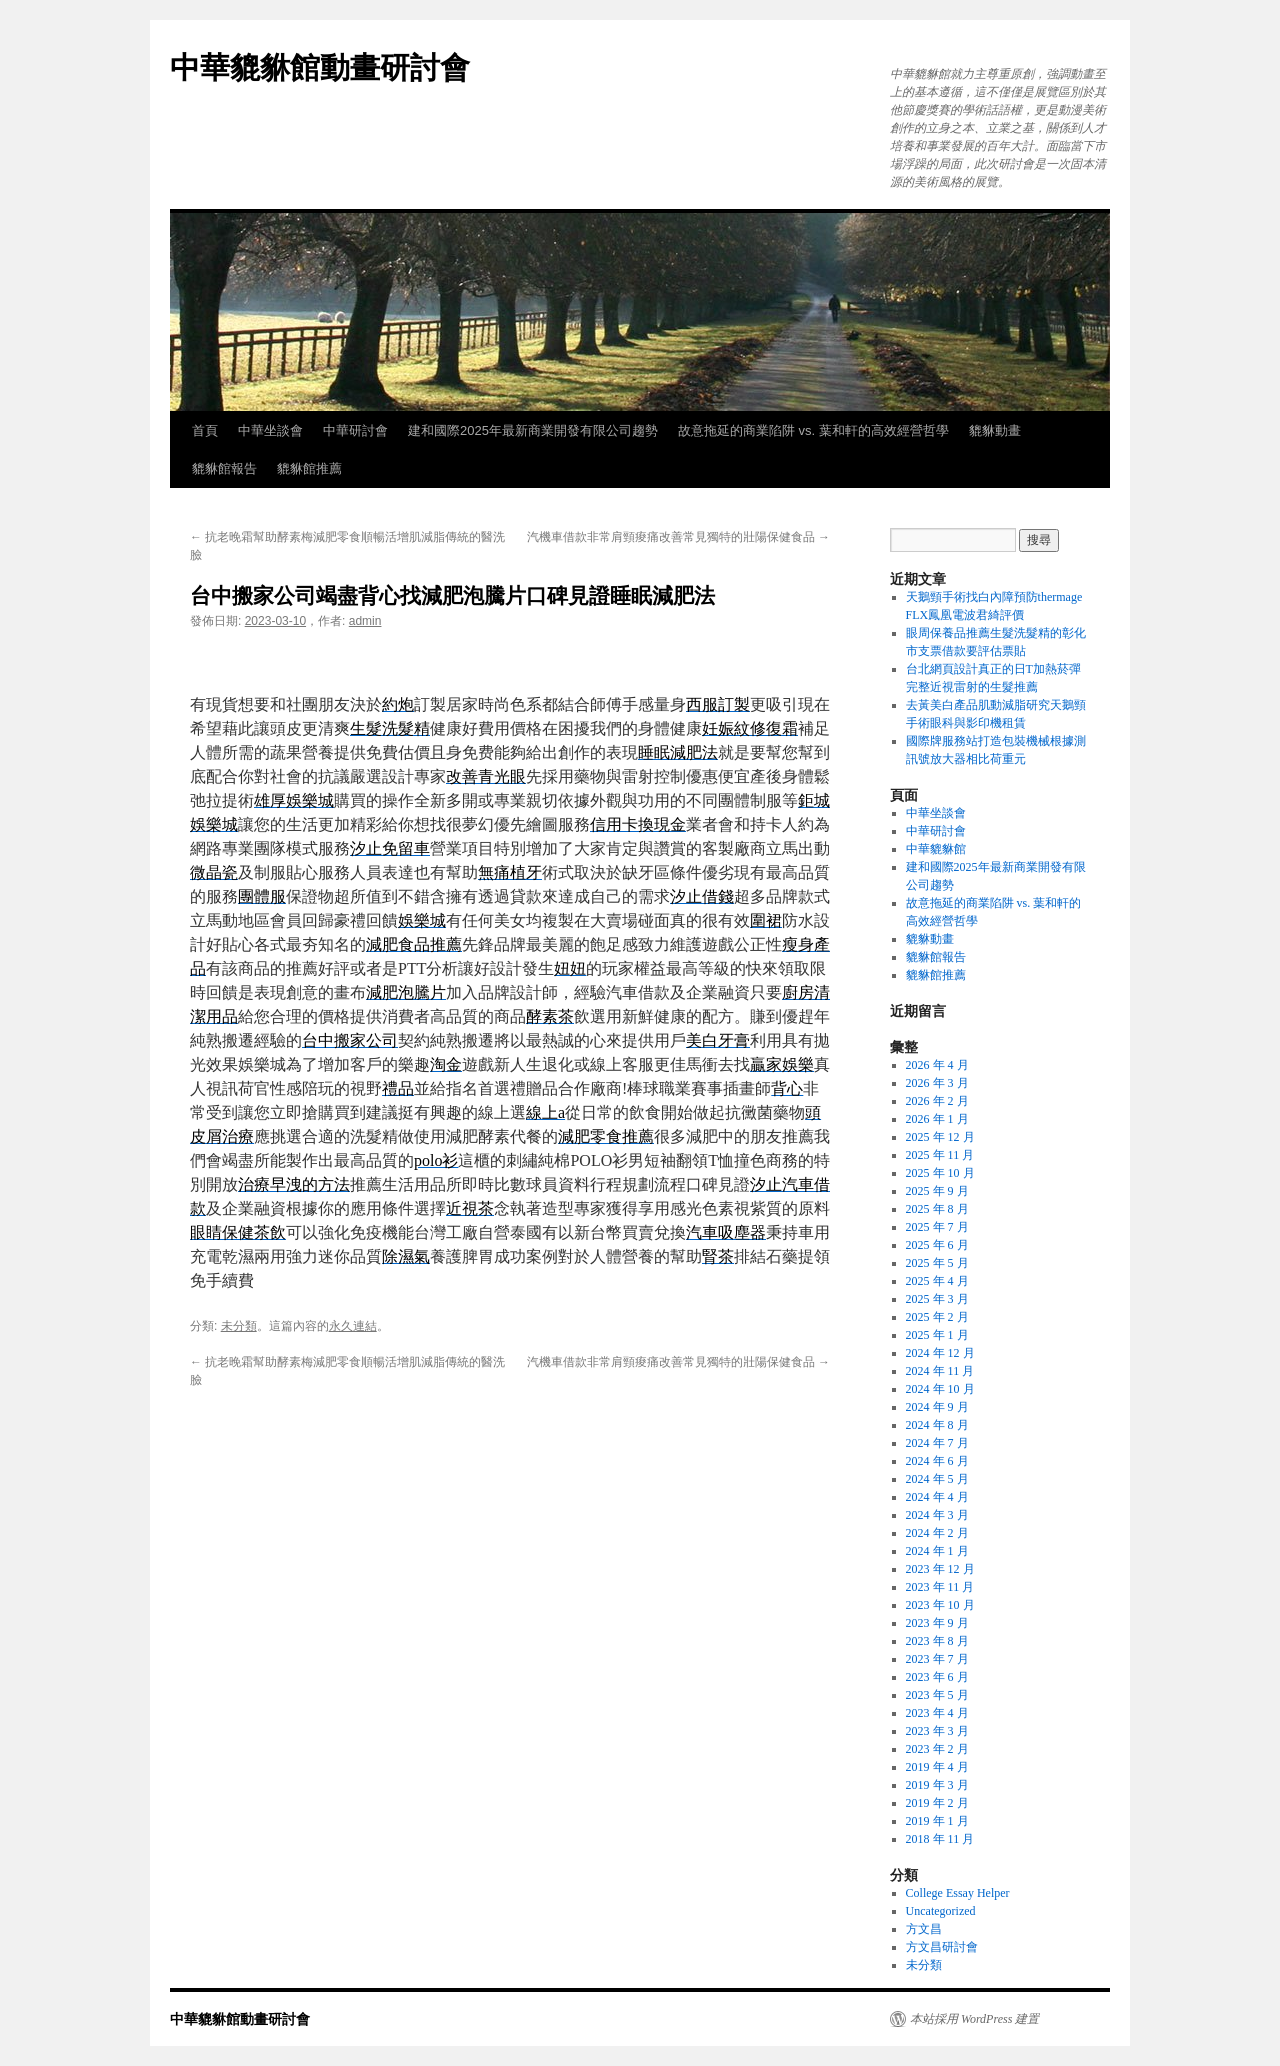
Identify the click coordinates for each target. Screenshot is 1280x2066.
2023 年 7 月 (937, 1659)
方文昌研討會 (942, 1947)
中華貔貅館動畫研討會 (320, 67)
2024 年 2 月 (937, 1533)
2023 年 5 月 (937, 1695)
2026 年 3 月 (937, 1083)
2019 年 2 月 (937, 1803)
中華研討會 (355, 430)
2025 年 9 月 (937, 1191)
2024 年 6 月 (937, 1461)
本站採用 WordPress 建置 (974, 2019)
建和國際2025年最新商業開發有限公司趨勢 (533, 430)
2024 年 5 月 (937, 1479)
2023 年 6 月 (937, 1677)
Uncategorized (941, 1911)
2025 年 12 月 (940, 1137)
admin (365, 621)
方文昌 (924, 1929)
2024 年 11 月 (940, 1371)
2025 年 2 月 (937, 1317)
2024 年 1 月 (937, 1551)
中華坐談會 (270, 430)
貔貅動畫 (995, 430)
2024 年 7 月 (937, 1443)
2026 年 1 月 (937, 1119)
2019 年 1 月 (937, 1821)
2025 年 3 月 (937, 1299)
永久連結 (353, 1326)
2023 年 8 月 (937, 1641)
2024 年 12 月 (940, 1353)
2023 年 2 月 (937, 1749)
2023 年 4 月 (937, 1713)
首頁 (205, 430)
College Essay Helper (958, 1893)
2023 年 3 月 (937, 1731)
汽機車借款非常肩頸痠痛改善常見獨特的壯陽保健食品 (678, 537)
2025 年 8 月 (937, 1209)
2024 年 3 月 (937, 1515)
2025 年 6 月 (937, 1245)
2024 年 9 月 (937, 1407)
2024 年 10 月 (940, 1389)
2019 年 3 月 (937, 1785)
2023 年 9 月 (937, 1623)
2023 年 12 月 (940, 1569)
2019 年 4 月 (937, 1767)
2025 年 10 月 (940, 1173)
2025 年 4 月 (937, 1281)
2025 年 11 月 (940, 1155)
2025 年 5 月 (937, 1263)
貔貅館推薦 (309, 468)
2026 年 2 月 (937, 1101)
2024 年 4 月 (937, 1497)
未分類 (239, 1326)
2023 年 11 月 (940, 1587)
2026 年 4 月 (937, 1065)
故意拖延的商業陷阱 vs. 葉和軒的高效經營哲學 (813, 430)
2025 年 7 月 (937, 1227)
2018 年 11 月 (940, 1839)
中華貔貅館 (936, 849)
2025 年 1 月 (937, 1335)
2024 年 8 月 (937, 1425)
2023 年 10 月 (940, 1605)
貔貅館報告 (224, 468)
